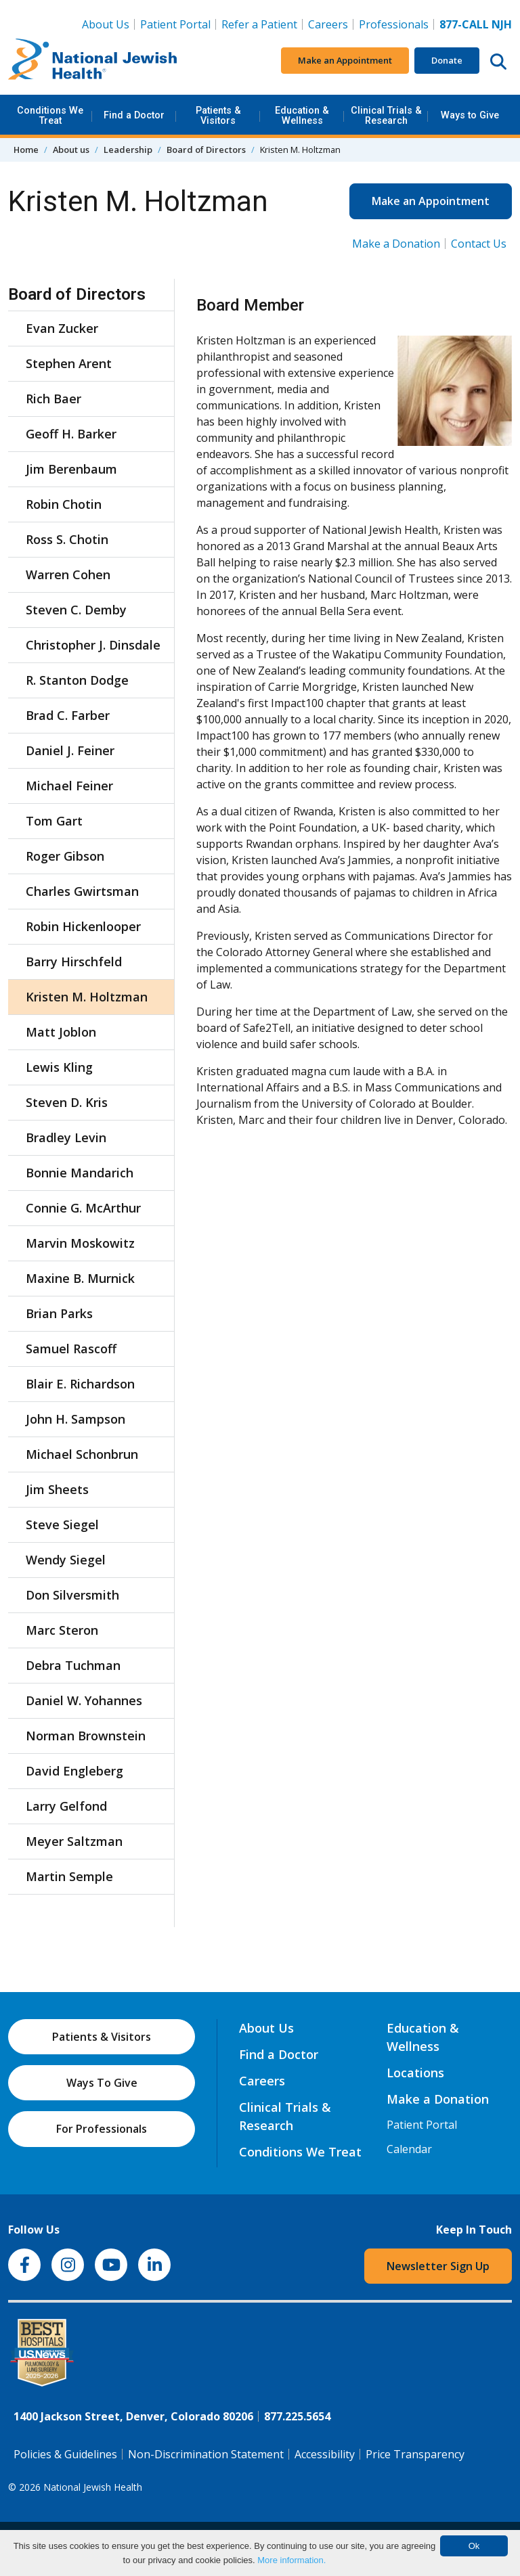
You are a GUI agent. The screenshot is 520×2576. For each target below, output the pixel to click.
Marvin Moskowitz (80, 1243)
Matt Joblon (61, 1032)
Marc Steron (62, 1630)
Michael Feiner (69, 785)
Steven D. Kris (67, 1102)
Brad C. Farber (68, 715)
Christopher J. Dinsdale (93, 645)
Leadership (128, 149)
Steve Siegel (62, 1524)
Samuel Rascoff (71, 1348)
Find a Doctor (134, 115)
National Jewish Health (92, 2487)
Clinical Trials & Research (386, 115)
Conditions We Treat (50, 115)
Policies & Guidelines (65, 2454)
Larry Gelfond (66, 1806)
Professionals (394, 24)
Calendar (409, 2149)
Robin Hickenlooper (83, 926)
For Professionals (101, 2128)
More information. (291, 2560)
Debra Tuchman (73, 1665)
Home (26, 149)
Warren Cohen (68, 574)
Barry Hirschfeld (74, 961)
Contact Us (478, 243)
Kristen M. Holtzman (87, 997)
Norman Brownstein (86, 1735)
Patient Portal (175, 24)
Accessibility (325, 2454)
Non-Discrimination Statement (206, 2454)
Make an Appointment (345, 60)
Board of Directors (206, 149)
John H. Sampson (75, 1419)
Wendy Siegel (66, 1560)
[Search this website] (498, 60)
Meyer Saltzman (74, 1841)
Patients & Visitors (218, 115)
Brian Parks (59, 1313)
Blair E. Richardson (80, 1384)
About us (71, 149)
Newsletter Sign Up (438, 2266)
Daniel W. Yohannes (84, 1700)
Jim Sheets (57, 1489)
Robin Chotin (64, 504)
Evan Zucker (62, 328)
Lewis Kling (59, 1067)
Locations (415, 2072)
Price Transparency (415, 2454)
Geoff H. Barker (71, 434)
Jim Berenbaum (71, 469)
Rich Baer (53, 398)
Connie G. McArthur (83, 1208)
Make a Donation (396, 243)
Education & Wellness (302, 115)
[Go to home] (92, 61)
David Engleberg (74, 1771)
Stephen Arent (69, 363)
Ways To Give (101, 2082)
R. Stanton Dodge (77, 680)
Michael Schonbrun (82, 1454)
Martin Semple (69, 1876)
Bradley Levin (66, 1137)
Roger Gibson (65, 856)
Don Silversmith (72, 1595)
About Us (105, 24)
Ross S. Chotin (67, 539)
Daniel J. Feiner (70, 750)
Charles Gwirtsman (82, 891)
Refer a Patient (259, 24)
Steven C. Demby (76, 610)
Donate (446, 60)
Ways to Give (470, 115)
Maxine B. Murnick (80, 1278)
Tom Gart (54, 821)
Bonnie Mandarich (79, 1173)
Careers (330, 24)
